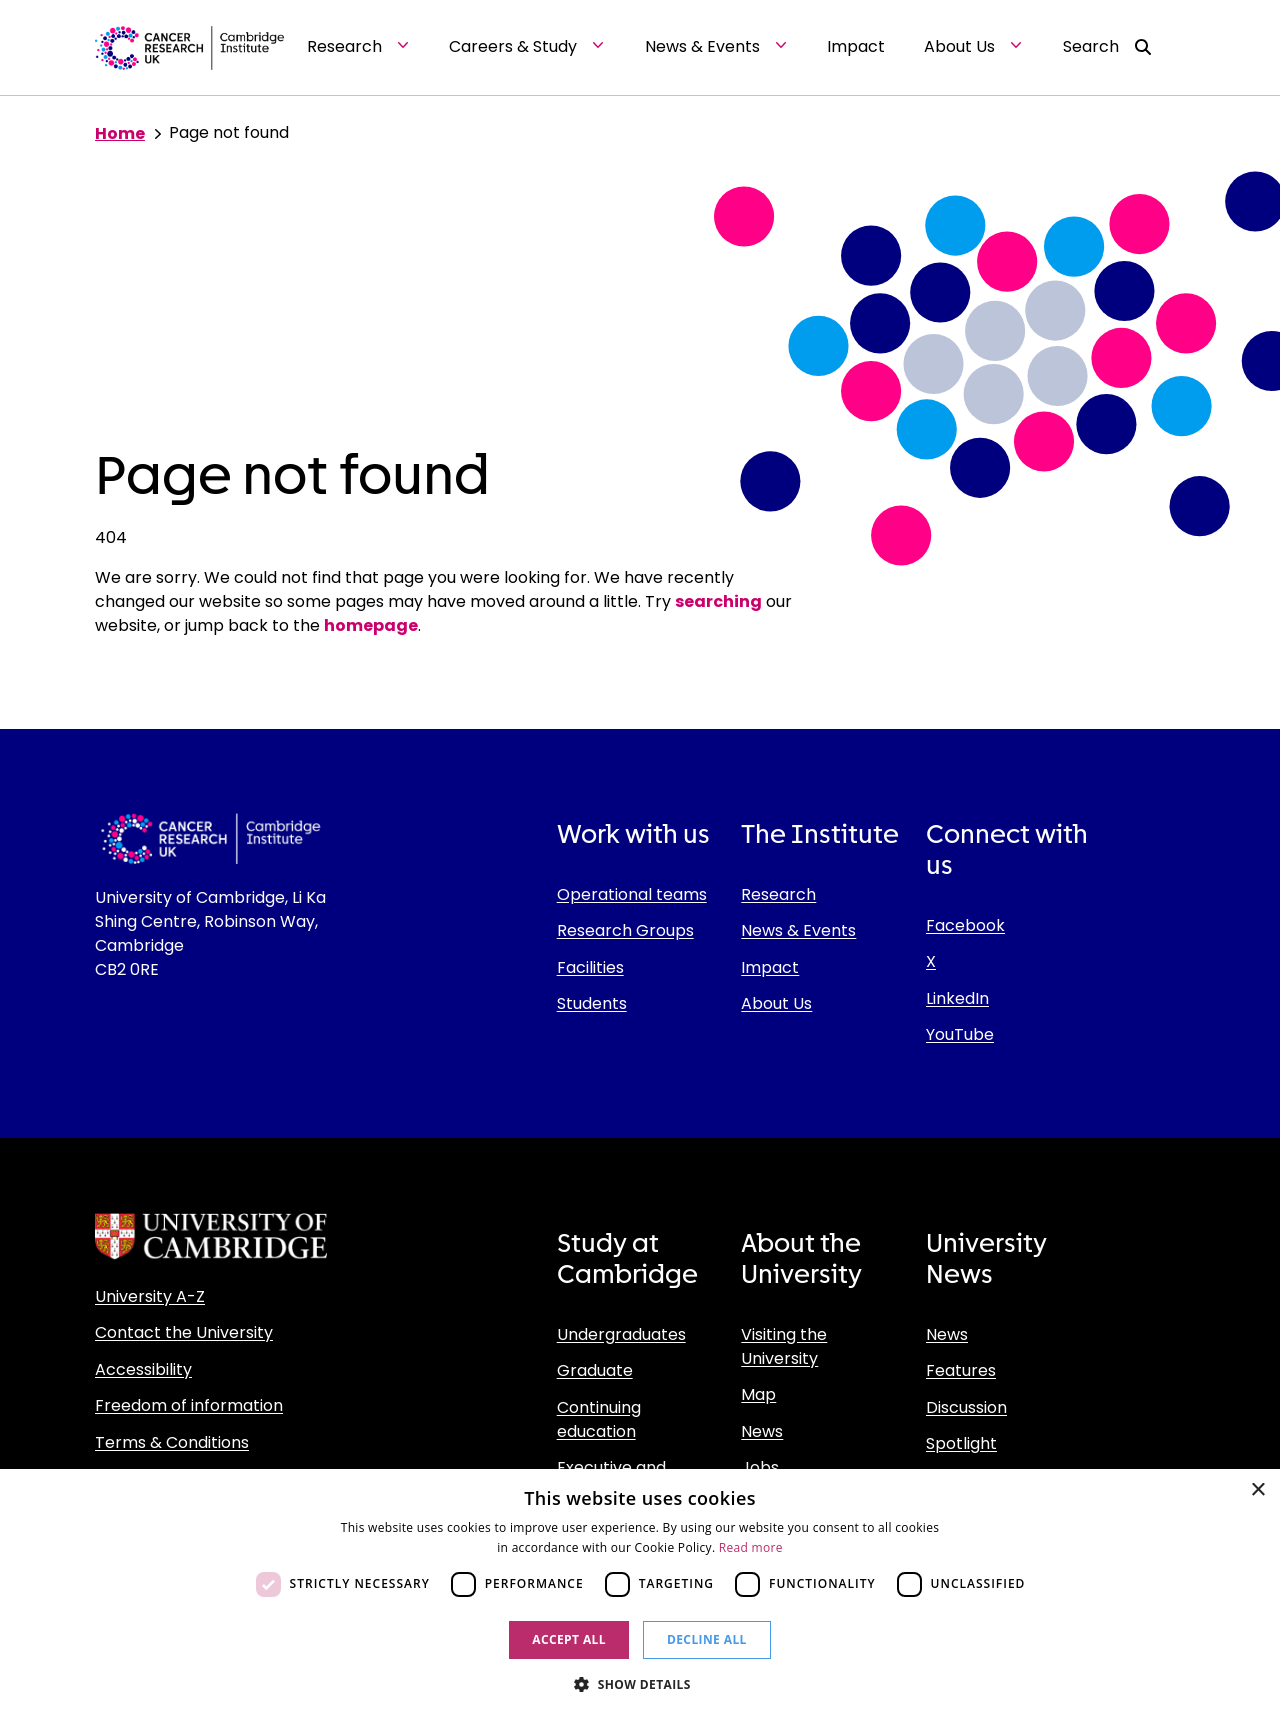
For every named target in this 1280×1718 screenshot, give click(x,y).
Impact (770, 967)
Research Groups (625, 930)
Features (961, 1370)
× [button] (1257, 1490)
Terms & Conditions (172, 1442)
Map (758, 1394)
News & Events (798, 930)
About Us (776, 1003)
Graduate (595, 1370)
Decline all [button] (707, 1639)
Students (592, 1003)
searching (718, 601)
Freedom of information (189, 1405)
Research (778, 894)
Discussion (966, 1407)
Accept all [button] (569, 1639)
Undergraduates (621, 1334)
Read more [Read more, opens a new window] (751, 1547)
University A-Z (150, 1296)
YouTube (960, 1034)
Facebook (965, 925)
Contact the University (184, 1332)
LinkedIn (957, 998)
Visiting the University (784, 1346)
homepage (371, 625)
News (762, 1431)
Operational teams (632, 894)
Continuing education (599, 1419)
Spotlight (961, 1443)
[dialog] (640, 1593)
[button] (640, 1684)
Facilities (590, 967)
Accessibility (143, 1369)
